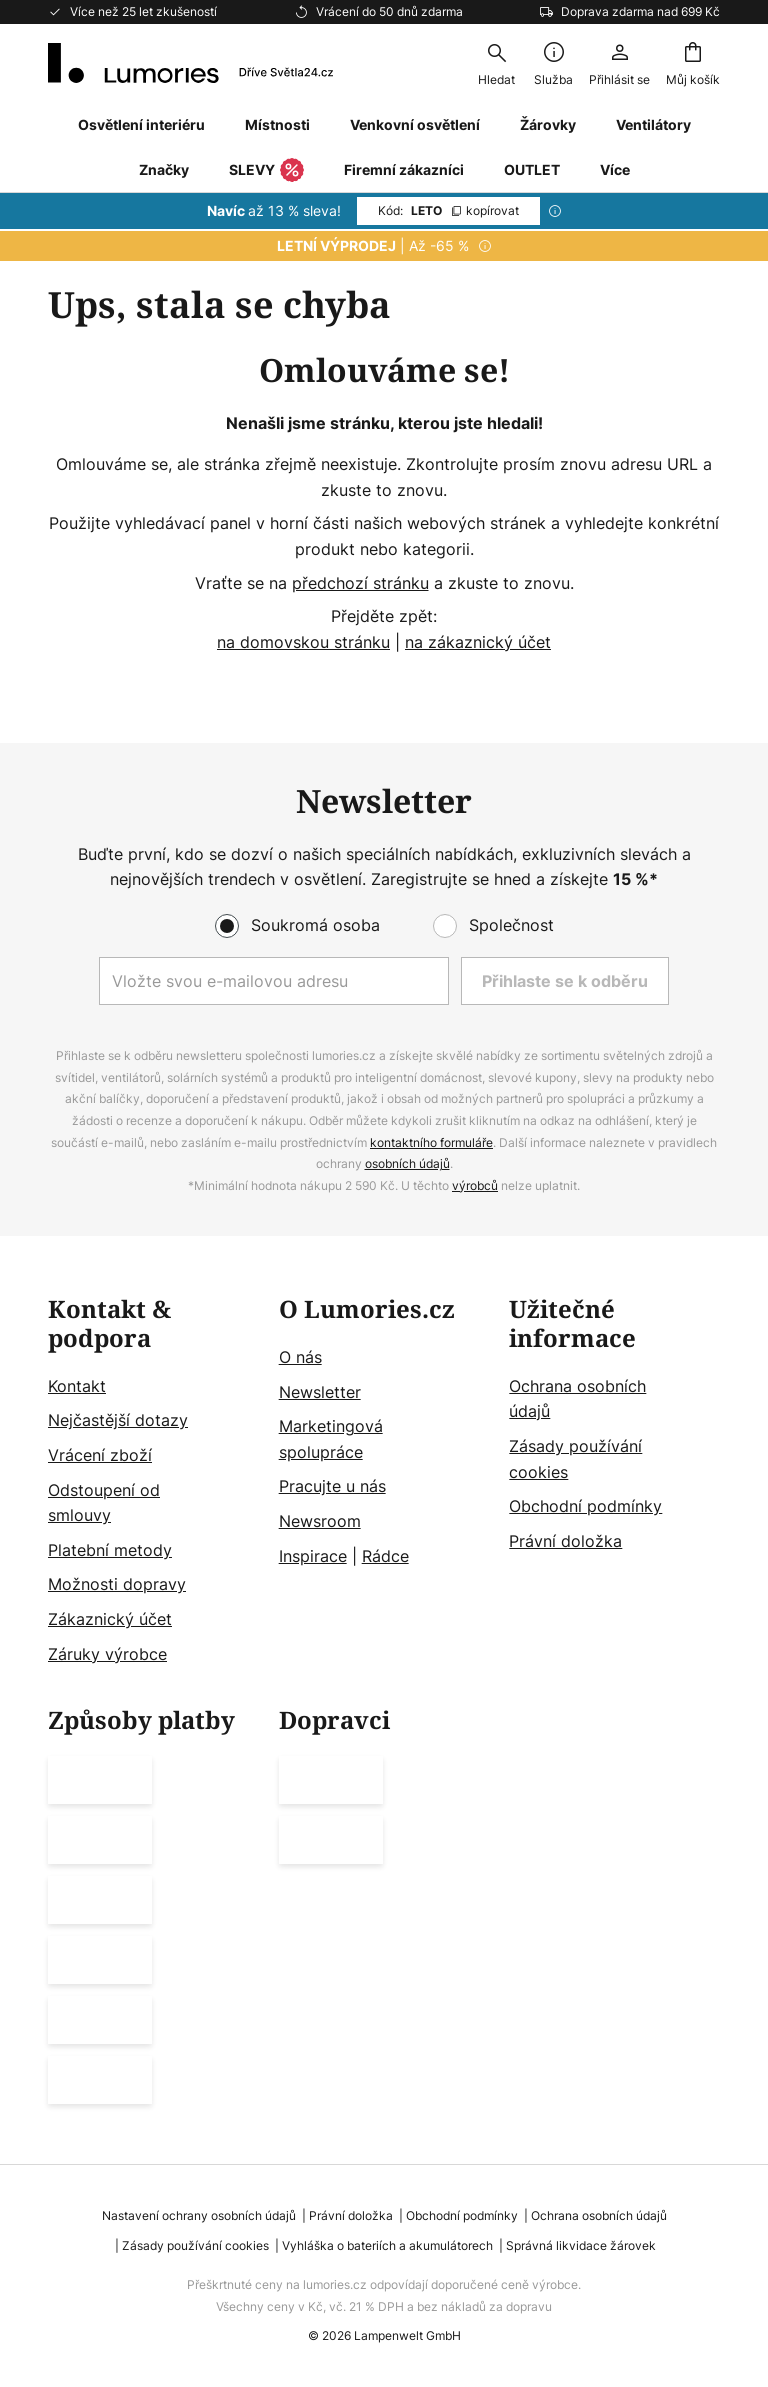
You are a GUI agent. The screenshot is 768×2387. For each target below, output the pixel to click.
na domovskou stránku (303, 642)
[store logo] (190, 63)
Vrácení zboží (100, 1455)
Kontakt (77, 1386)
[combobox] (496, 63)
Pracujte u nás (332, 1487)
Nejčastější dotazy (118, 1421)
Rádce (385, 1556)
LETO (448, 210)
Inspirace (313, 1556)
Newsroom (320, 1521)
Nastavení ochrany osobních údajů (199, 2215)
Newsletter (320, 1392)
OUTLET (532, 169)
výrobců (475, 1185)
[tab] (153, 1481)
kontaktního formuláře (431, 1142)
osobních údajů (407, 1163)
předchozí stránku (360, 583)
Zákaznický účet (110, 1619)
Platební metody (110, 1550)
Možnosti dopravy (117, 1585)
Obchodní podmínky (585, 1506)
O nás (300, 1357)
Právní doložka (565, 1541)
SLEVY (266, 171)
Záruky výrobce (107, 1654)
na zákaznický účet (478, 642)
